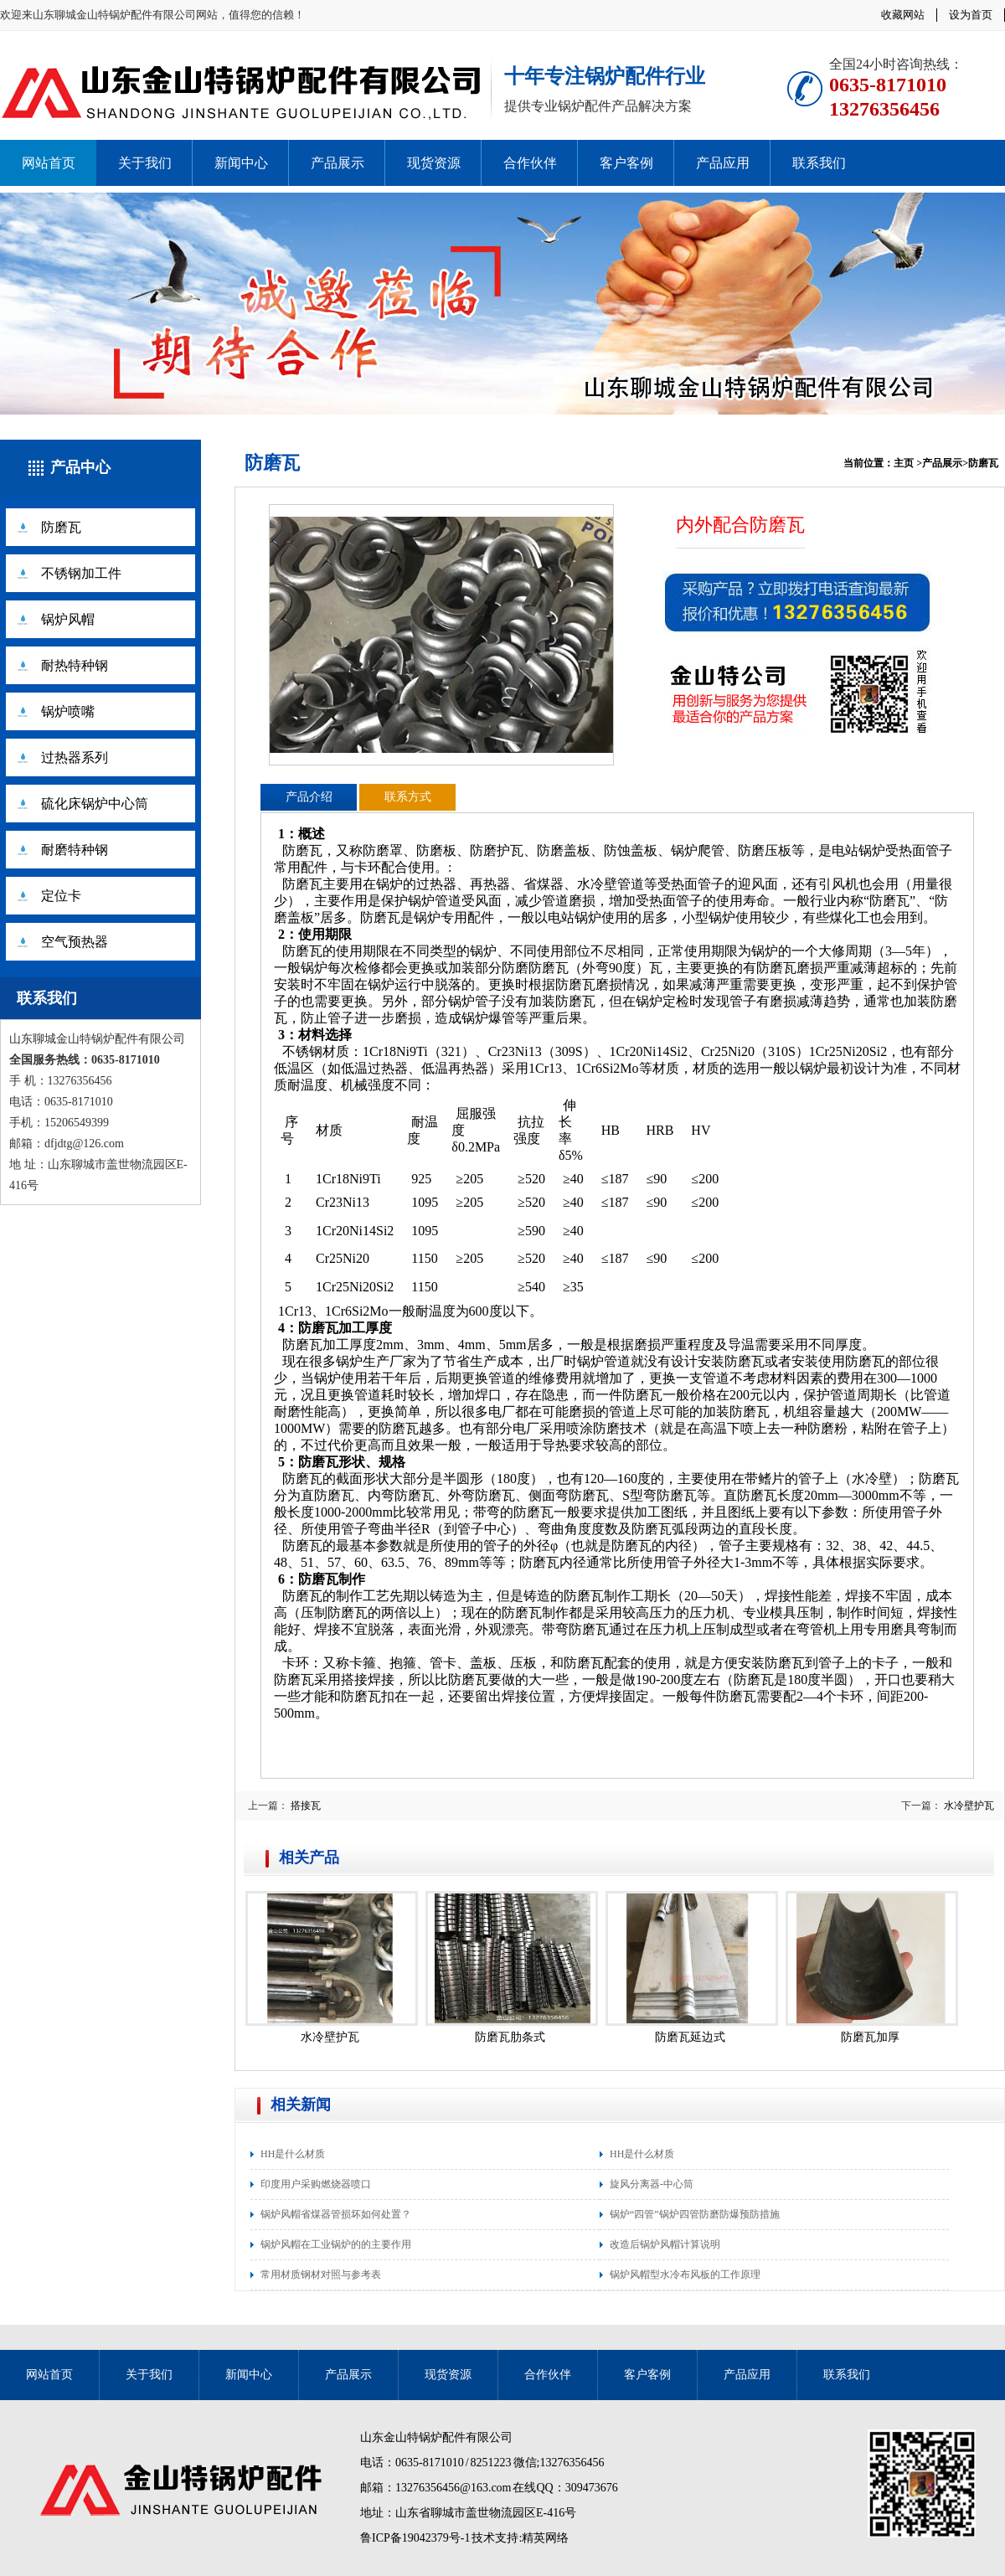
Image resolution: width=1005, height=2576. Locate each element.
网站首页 (48, 163)
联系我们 (819, 163)
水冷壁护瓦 (969, 1805)
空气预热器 (74, 942)
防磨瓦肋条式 (510, 2037)
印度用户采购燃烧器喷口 (315, 2184)
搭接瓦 (306, 1805)
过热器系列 (74, 757)
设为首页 (970, 14)
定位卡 (61, 896)
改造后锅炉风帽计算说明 (665, 2244)
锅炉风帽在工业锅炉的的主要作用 (335, 2244)
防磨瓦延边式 (690, 2037)
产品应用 (723, 163)
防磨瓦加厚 (870, 2037)
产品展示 (337, 163)
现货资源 (434, 163)
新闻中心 (241, 163)
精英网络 (545, 2538)
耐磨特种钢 (74, 849)
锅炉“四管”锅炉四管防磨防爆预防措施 (695, 2214)
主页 (904, 463)
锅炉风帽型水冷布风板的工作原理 (685, 2274)
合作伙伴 (530, 163)
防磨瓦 (61, 527)
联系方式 (407, 797)
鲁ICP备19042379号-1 (415, 2538)
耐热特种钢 (74, 665)
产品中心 (80, 467)
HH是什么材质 (292, 2154)
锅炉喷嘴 (68, 711)
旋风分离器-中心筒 (651, 2184)
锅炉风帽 (68, 619)
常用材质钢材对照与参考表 (320, 2274)
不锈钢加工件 (81, 573)
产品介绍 (309, 797)
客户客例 (626, 163)
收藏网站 (903, 14)
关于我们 (145, 163)
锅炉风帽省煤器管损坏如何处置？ (335, 2214)
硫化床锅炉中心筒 (94, 803)
